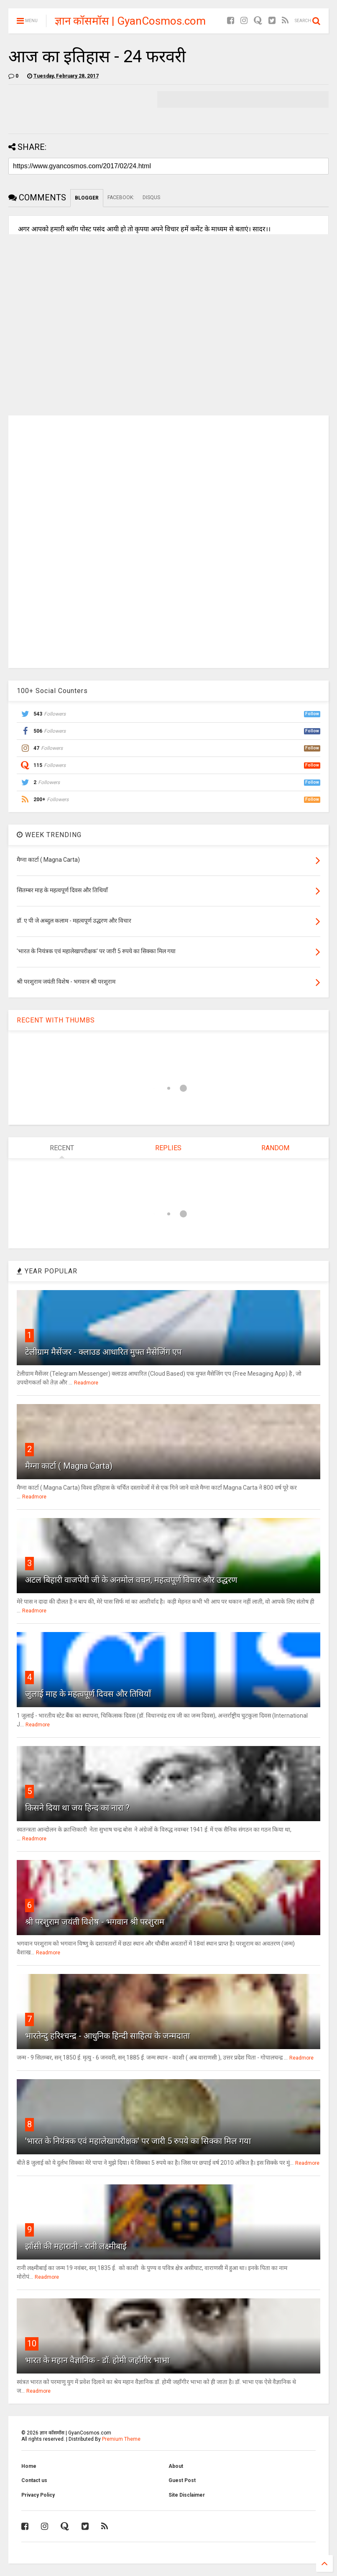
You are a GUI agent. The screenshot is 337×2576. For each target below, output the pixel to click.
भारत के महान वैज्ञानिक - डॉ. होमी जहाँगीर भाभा (97, 2360)
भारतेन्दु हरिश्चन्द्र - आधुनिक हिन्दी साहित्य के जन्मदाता (107, 2036)
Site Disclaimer (186, 2495)
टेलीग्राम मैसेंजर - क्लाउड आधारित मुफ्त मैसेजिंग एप (103, 1352)
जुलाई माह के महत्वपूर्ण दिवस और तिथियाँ (88, 1694)
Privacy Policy (38, 2495)
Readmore (86, 1383)
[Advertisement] (168, 540)
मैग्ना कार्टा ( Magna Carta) (68, 1466)
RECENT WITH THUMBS (56, 1020)
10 (31, 2343)
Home (28, 2466)
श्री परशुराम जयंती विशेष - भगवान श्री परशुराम (94, 1922)
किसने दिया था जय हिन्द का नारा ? (77, 1808)
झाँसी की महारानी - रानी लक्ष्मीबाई (76, 2246)
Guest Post (182, 2480)
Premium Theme (121, 2439)
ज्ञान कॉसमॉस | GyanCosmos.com (130, 21)
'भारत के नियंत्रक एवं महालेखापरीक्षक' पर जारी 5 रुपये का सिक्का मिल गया (138, 2141)
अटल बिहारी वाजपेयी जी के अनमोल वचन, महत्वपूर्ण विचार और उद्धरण (131, 1580)
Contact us (34, 2480)
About (175, 2466)
